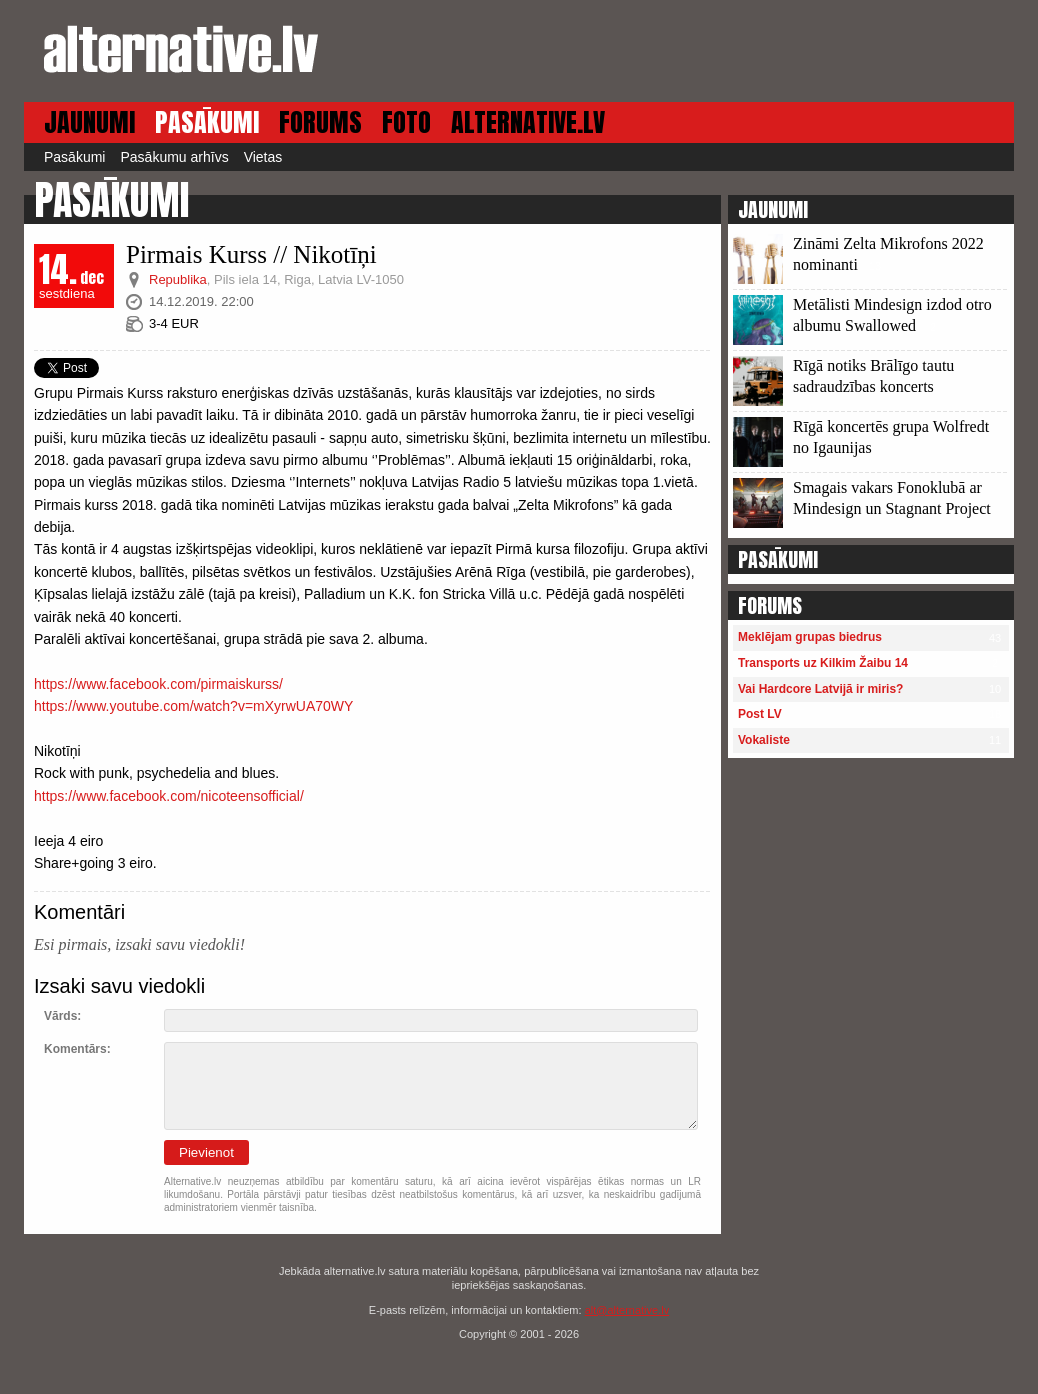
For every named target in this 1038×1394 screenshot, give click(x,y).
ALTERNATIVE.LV (528, 122)
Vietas (263, 157)
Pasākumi (74, 157)
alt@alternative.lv (627, 1310)
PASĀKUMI (207, 122)
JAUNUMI (89, 122)
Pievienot (206, 1152)
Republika (178, 279)
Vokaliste (764, 740)
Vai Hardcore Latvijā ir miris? (820, 689)
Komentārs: (77, 1049)
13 (875, 266)
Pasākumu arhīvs (174, 157)
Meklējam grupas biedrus (810, 637)
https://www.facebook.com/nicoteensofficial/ (169, 796)
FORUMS (320, 122)
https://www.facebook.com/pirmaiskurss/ (158, 684)
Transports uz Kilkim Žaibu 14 (823, 663)
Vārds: (62, 1016)
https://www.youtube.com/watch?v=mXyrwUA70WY (193, 706)
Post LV (760, 714)
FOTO (406, 122)
